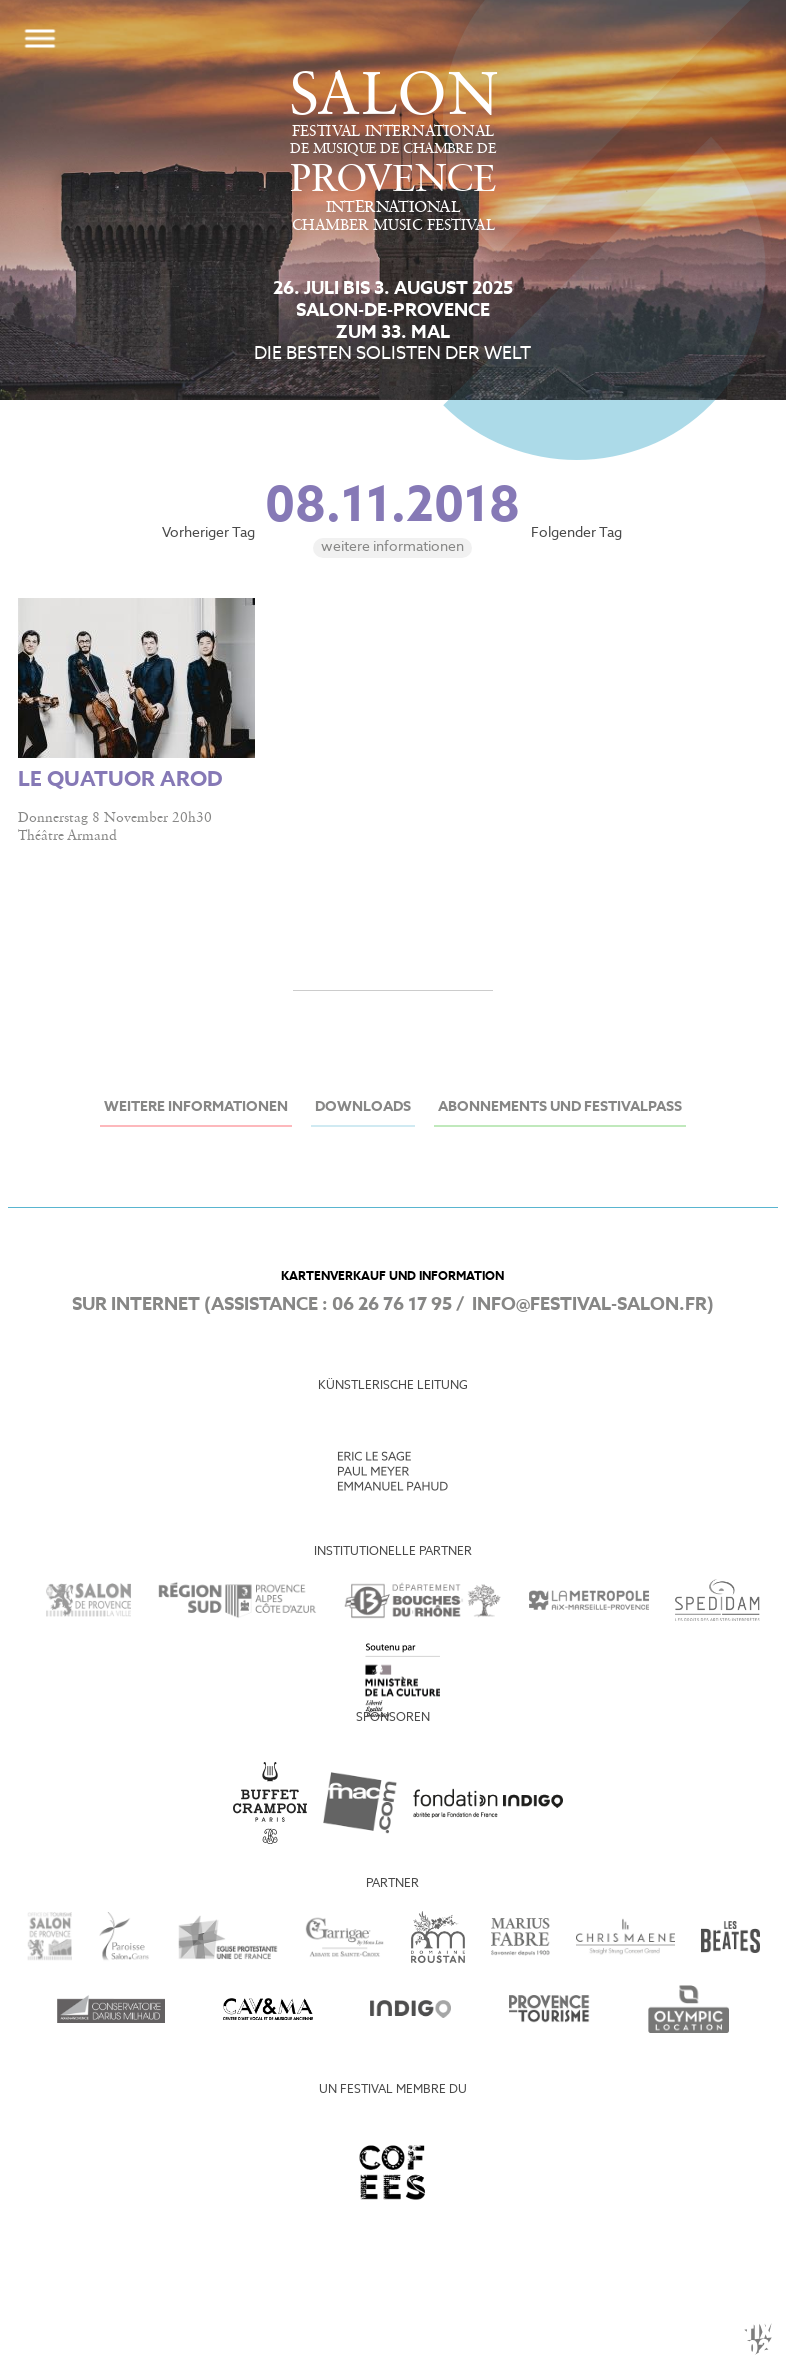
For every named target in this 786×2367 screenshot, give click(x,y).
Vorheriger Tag (208, 533)
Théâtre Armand (67, 836)
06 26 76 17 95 (392, 1305)
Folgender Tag (576, 533)
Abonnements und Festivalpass (560, 1107)
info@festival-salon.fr (589, 1305)
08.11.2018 (392, 508)
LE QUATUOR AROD (120, 780)
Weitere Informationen (392, 547)
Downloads (363, 1107)
